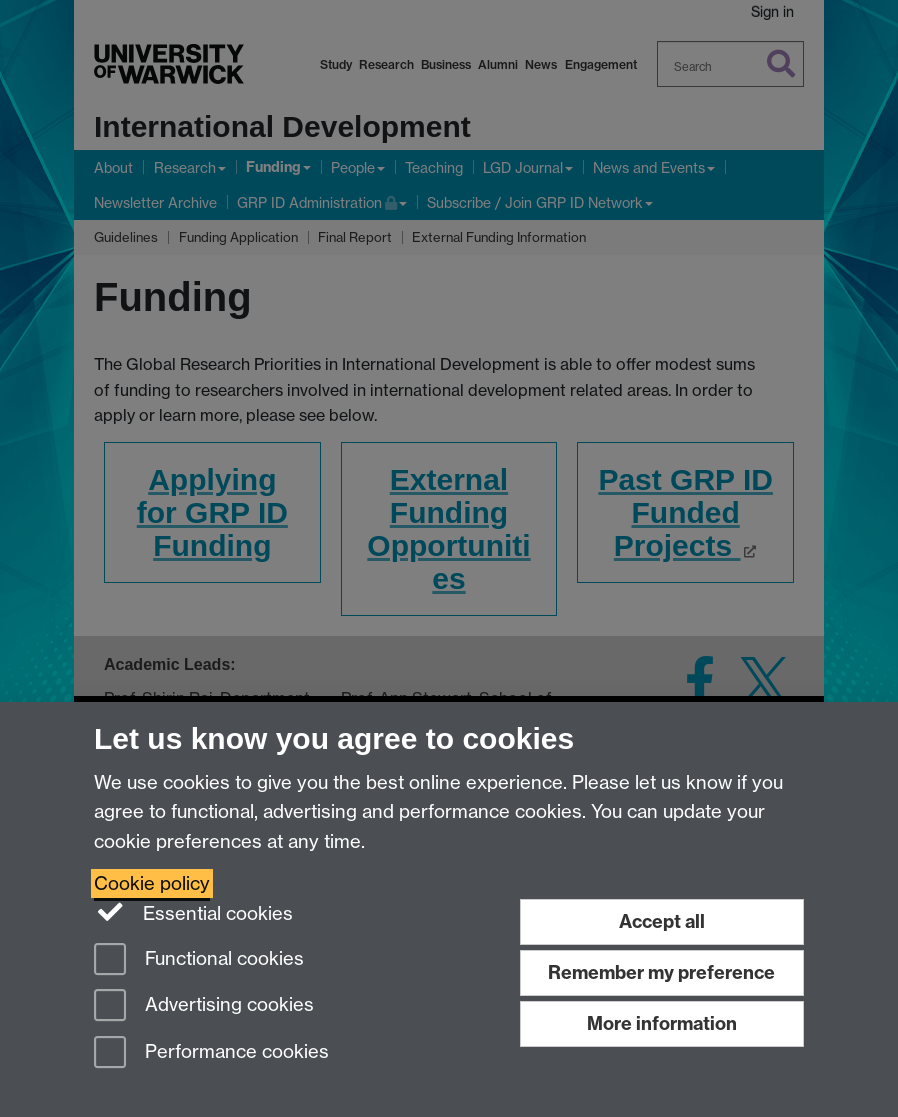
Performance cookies (211, 1053)
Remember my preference (661, 972)
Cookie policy (152, 883)
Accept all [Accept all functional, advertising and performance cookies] (662, 921)
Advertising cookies (204, 1006)
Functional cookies (199, 960)
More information (662, 1023)
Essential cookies (193, 912)
